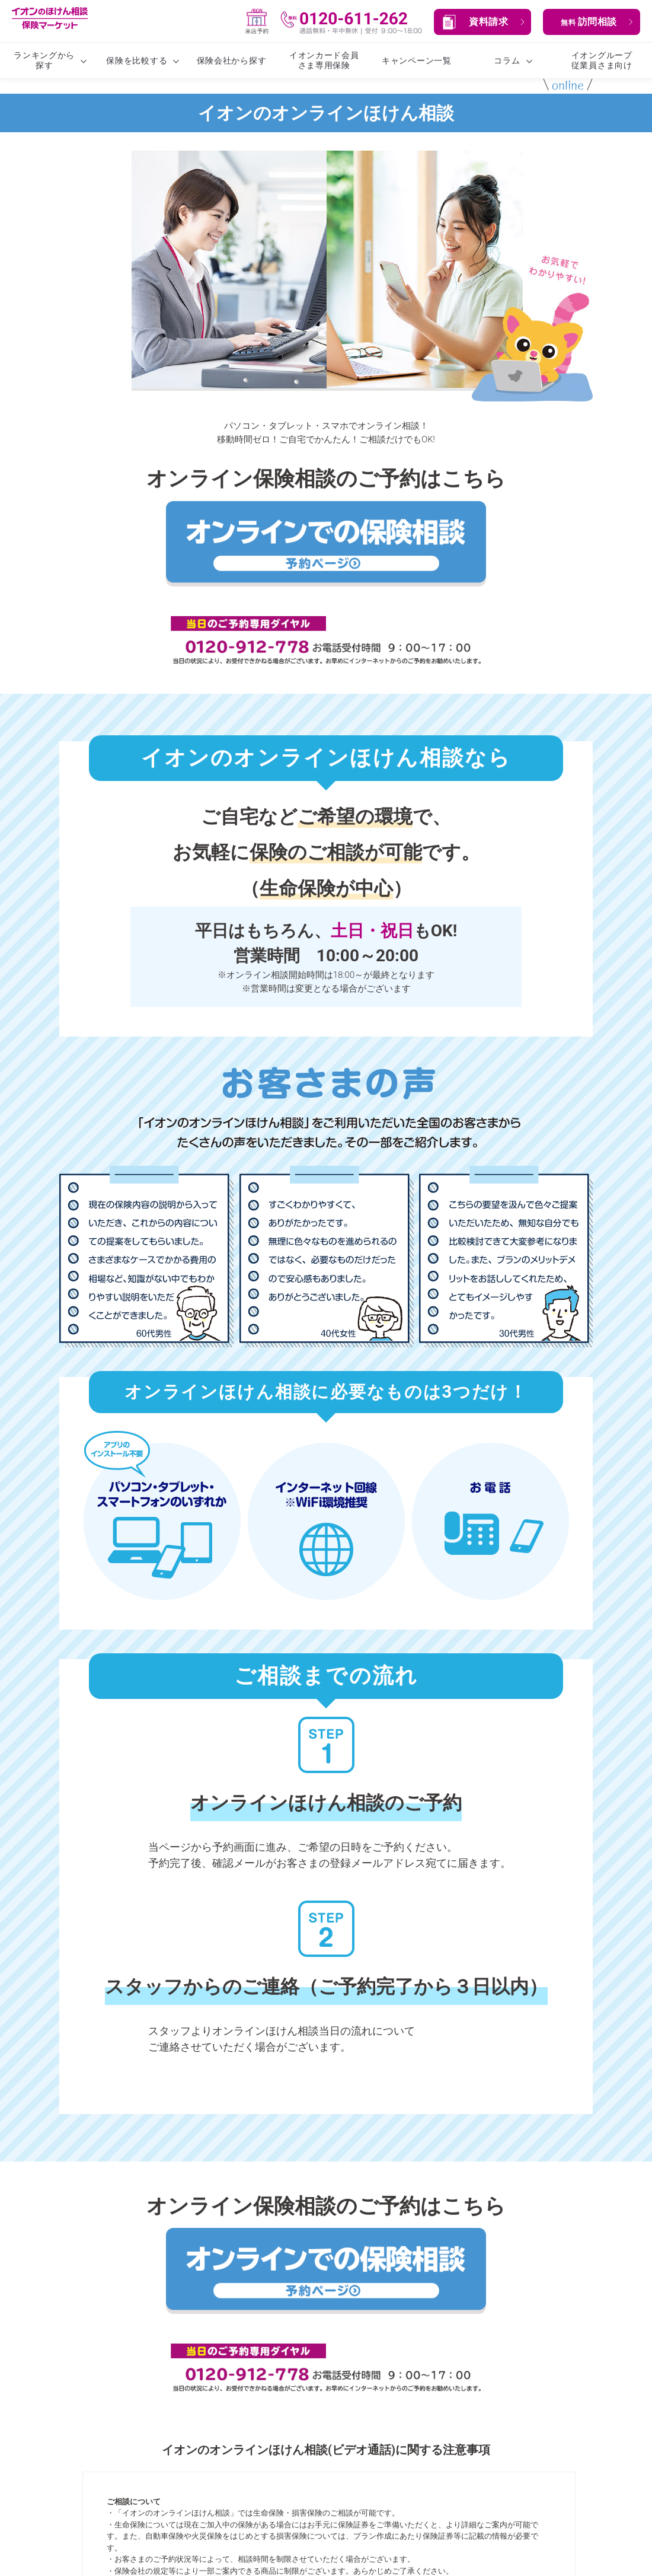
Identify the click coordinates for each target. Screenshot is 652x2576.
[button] (482, 22)
